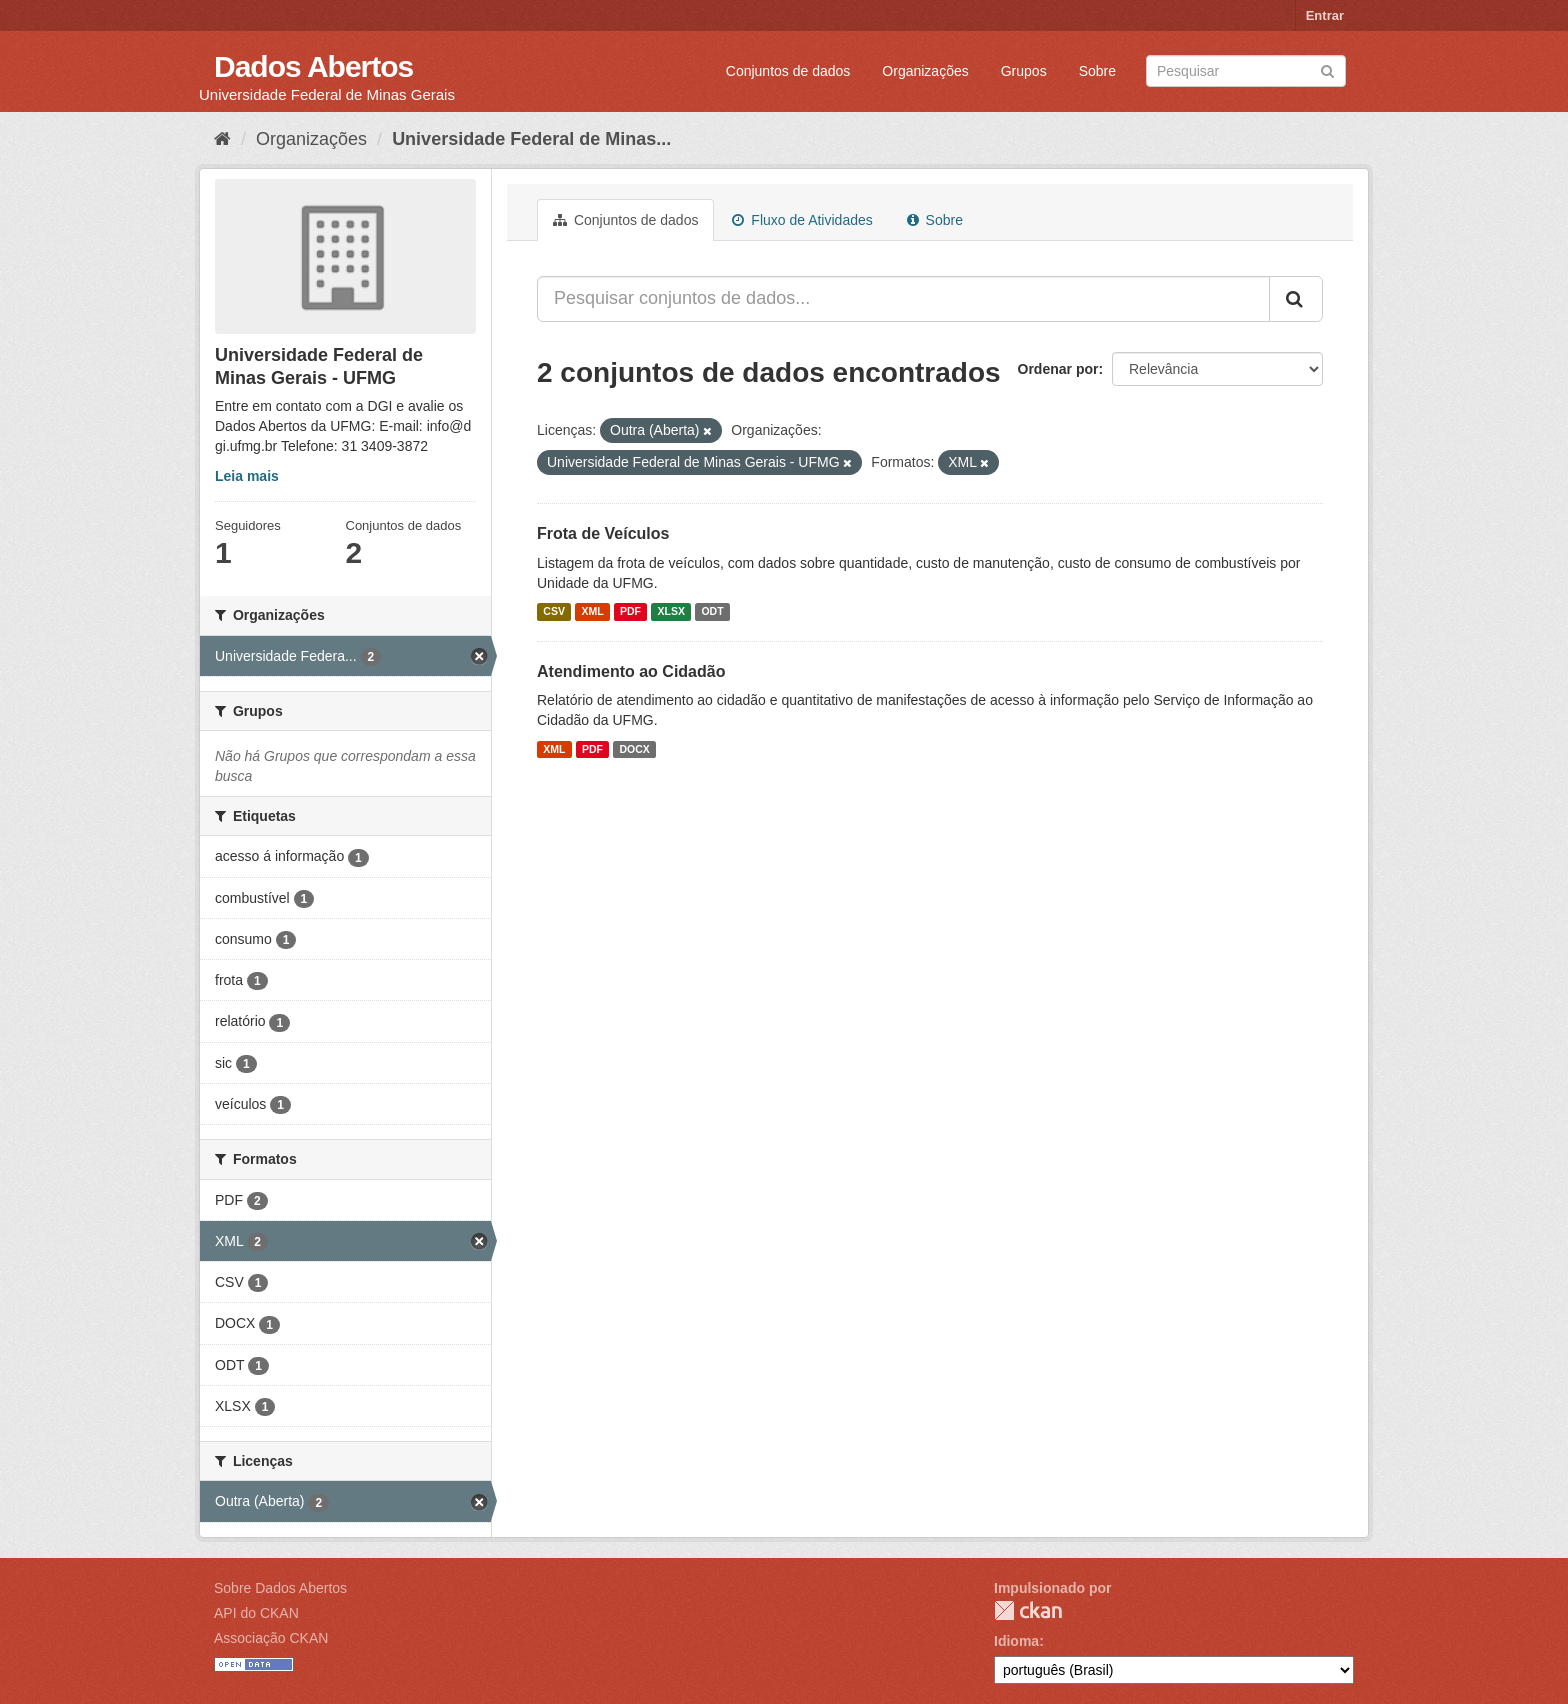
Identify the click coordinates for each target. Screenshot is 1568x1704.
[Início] (222, 139)
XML (592, 612)
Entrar (1325, 15)
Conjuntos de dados (788, 71)
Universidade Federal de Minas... (531, 139)
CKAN (1028, 1610)
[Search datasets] (1246, 71)
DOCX (634, 749)
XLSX (671, 612)
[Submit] (1327, 69)
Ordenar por (1058, 369)
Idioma (1016, 1641)
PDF (630, 612)
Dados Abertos (313, 66)
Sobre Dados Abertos (280, 1588)
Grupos (1024, 71)
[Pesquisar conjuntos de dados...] (903, 299)
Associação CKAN (271, 1638)
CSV (554, 612)
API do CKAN (256, 1613)
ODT (712, 612)
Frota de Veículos (603, 533)
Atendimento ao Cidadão (631, 671)
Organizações (925, 71)
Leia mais (247, 476)
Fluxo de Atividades (802, 220)
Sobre (1097, 71)
